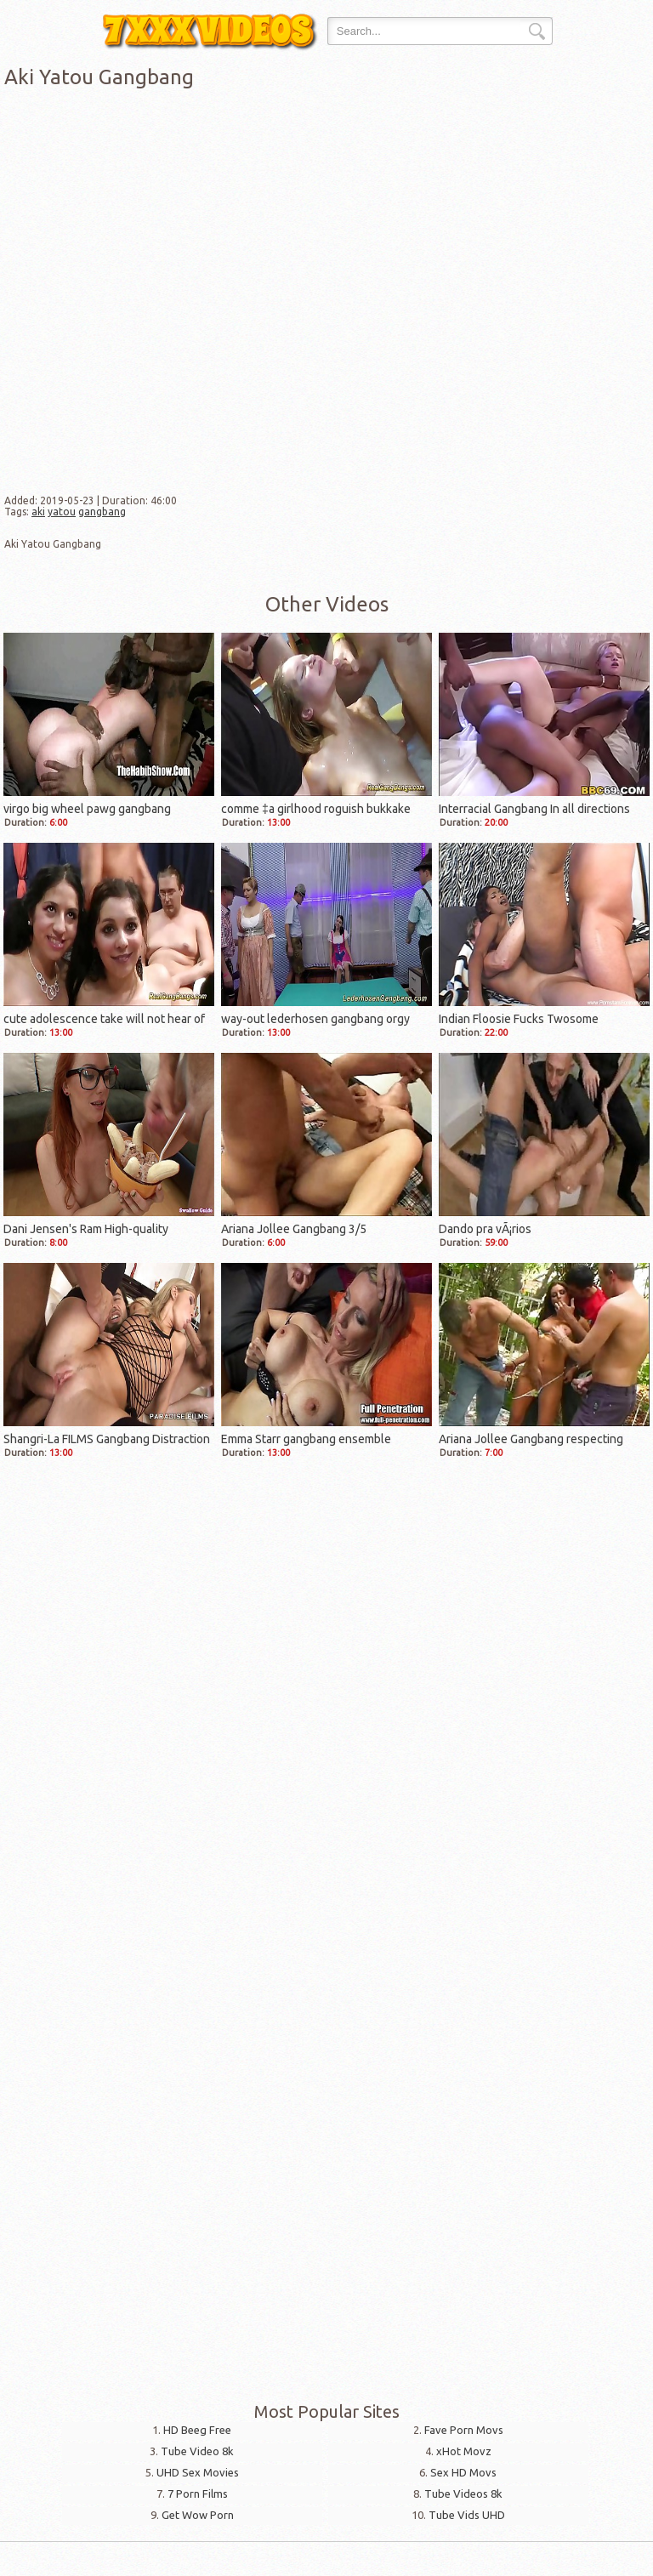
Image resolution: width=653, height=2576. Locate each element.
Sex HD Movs (463, 2472)
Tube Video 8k (197, 2451)
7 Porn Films (198, 2493)
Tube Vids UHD (467, 2515)
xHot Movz (463, 2451)
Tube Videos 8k (463, 2493)
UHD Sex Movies (197, 2472)
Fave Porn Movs (463, 2430)
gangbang (102, 511)
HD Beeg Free (197, 2430)
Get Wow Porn (198, 2515)
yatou (62, 511)
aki (38, 511)
